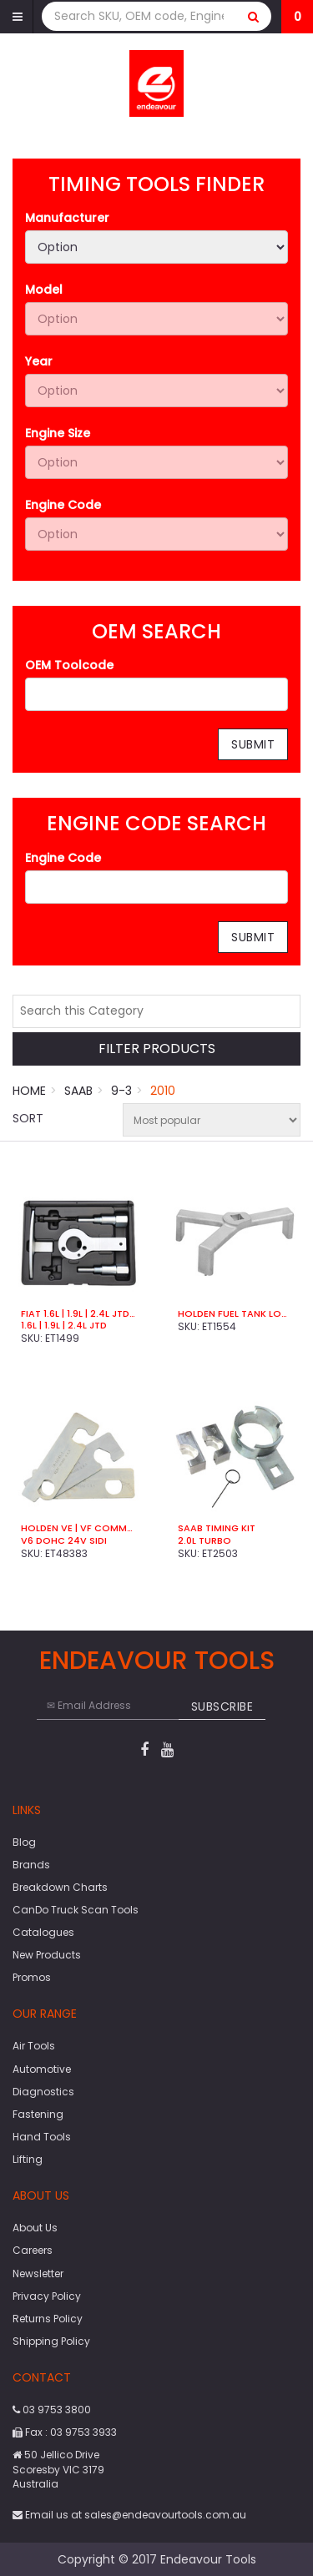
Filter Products (156, 1049)
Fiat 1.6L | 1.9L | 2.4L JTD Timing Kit (78, 1313)
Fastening (38, 2114)
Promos (32, 1977)
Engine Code (63, 505)
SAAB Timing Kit (216, 1528)
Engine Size (57, 433)
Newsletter (38, 2273)
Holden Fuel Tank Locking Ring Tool (235, 1313)
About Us (35, 2228)
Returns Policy (48, 2318)
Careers (33, 2250)
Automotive (42, 2069)
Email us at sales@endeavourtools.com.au (129, 2515)
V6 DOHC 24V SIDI (64, 1540)
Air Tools (34, 2046)
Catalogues (43, 1932)
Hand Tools (42, 2137)
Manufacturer (67, 217)
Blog (24, 1842)
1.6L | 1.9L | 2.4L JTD (64, 1325)
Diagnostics (43, 2091)
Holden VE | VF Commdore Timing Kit (78, 1528)
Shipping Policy (51, 2341)
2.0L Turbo (204, 1540)
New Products (47, 1955)
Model (44, 289)
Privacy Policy (47, 2296)
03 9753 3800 (52, 2409)
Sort (28, 1118)
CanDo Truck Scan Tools (76, 1910)
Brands (31, 1865)
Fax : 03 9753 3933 (65, 2432)
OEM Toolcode (69, 665)
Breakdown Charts (60, 1887)
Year (39, 361)
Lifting (28, 2159)
